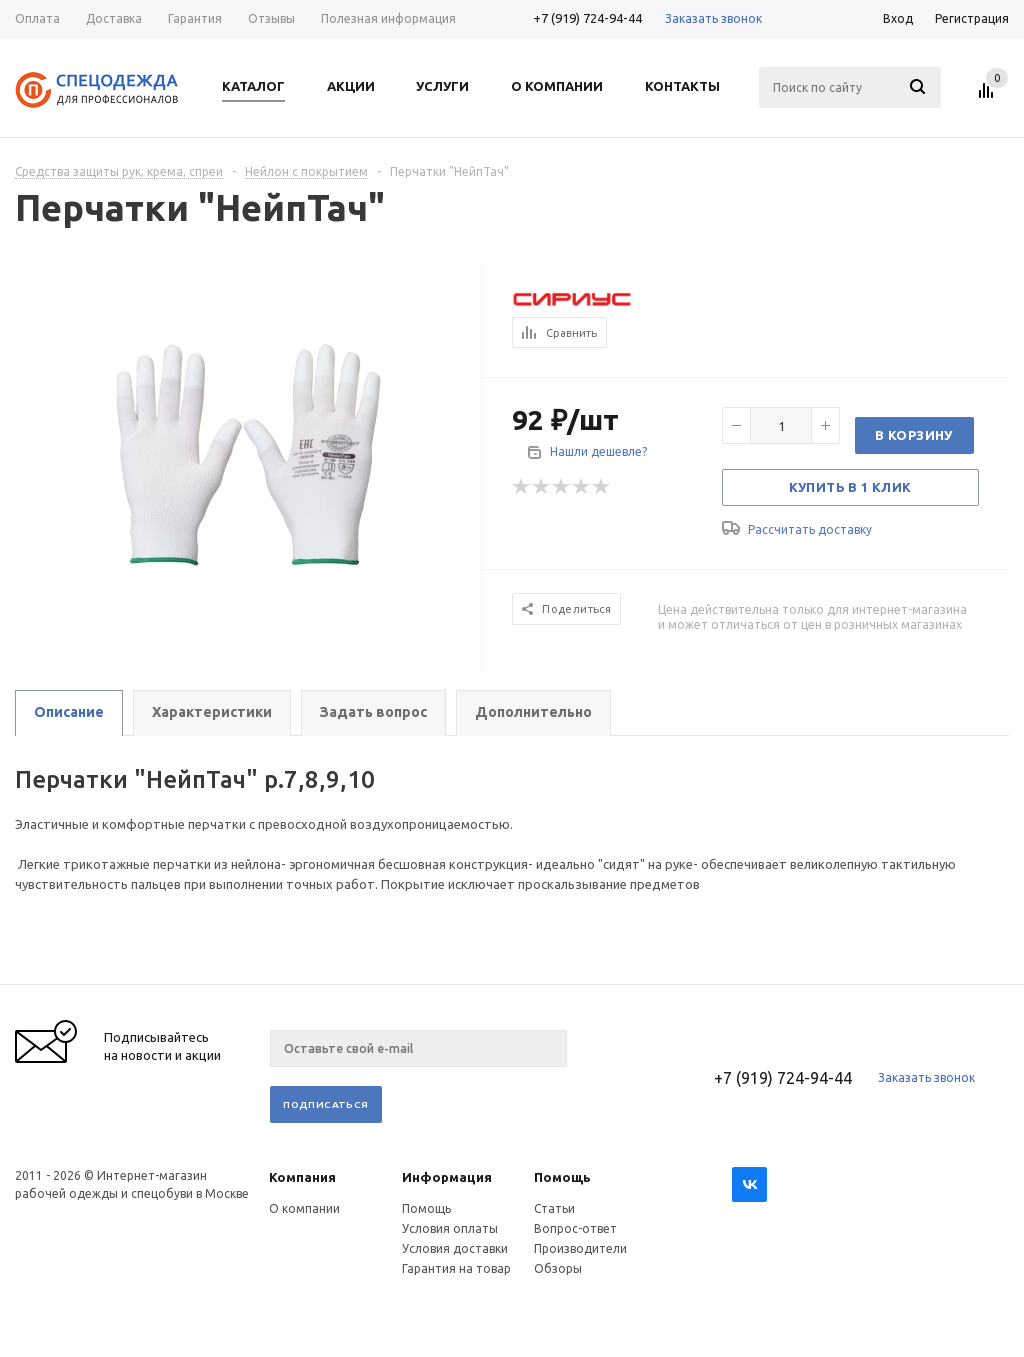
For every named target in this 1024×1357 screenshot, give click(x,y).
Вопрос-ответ (575, 1228)
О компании (304, 1208)
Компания (302, 1177)
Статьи (554, 1208)
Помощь (562, 1177)
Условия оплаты (450, 1228)
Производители (580, 1248)
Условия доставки (455, 1248)
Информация (447, 1177)
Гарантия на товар (456, 1268)
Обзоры (558, 1268)
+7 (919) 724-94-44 (587, 18)
